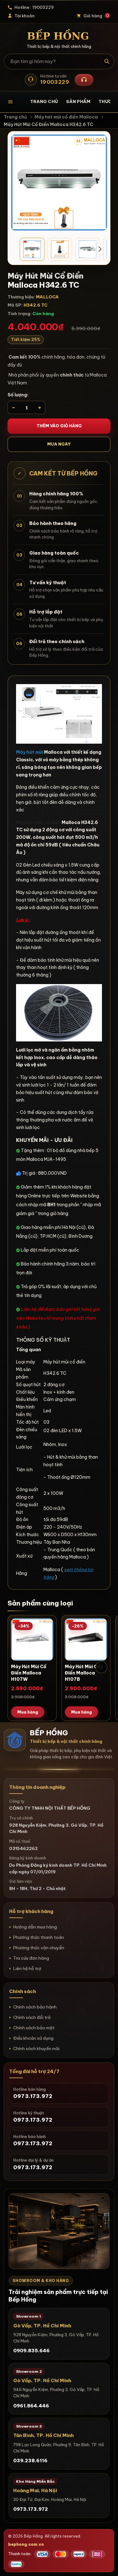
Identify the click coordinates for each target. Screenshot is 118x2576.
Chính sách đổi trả (32, 2017)
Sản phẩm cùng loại (40, 1603)
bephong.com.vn (26, 2544)
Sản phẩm (78, 101)
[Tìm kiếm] (107, 61)
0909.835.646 (31, 2351)
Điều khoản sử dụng (33, 2038)
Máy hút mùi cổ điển (38, 822)
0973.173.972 (30, 2509)
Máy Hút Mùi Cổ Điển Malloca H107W (28, 1673)
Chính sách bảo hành (35, 2007)
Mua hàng (27, 1711)
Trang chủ (44, 101)
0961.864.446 (31, 2406)
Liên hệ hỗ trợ (27, 1968)
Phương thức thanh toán (38, 1937)
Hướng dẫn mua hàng (35, 1927)
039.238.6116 (30, 2461)
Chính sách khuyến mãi (36, 2048)
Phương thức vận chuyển (38, 1948)
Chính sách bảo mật (33, 2028)
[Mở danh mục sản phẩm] (15, 102)
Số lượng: (18, 395)
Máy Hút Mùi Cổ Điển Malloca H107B (82, 1673)
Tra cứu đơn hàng (31, 1958)
